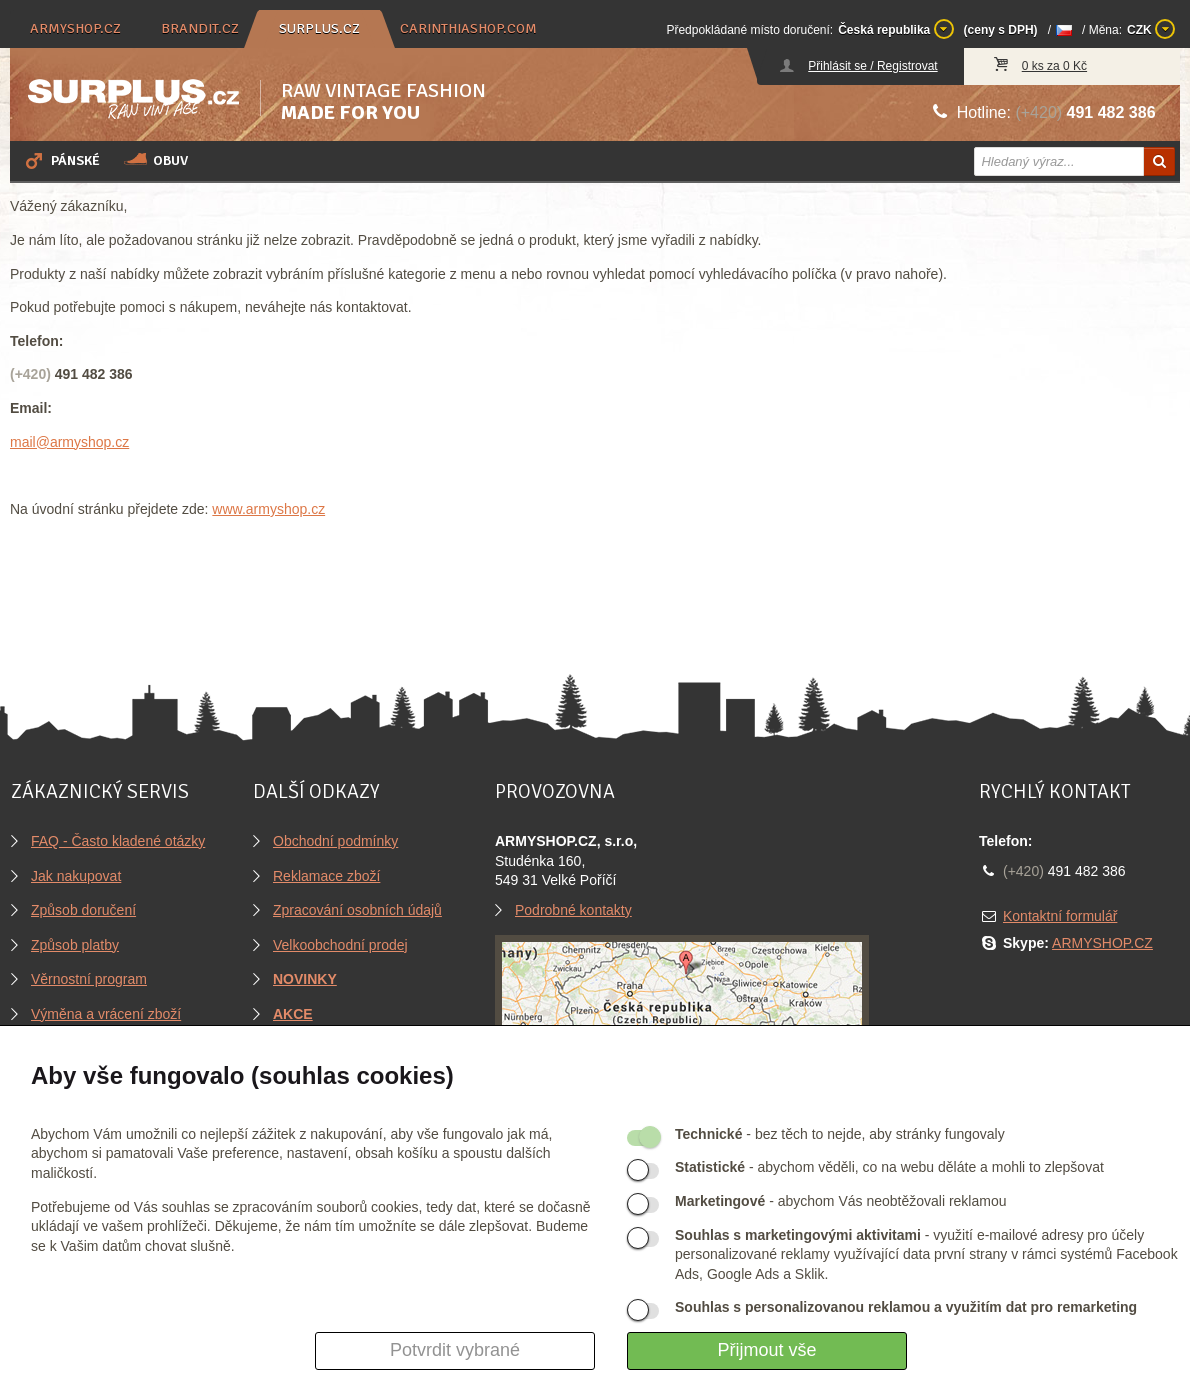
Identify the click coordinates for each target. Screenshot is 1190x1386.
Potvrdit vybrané (455, 1350)
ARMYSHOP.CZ (1102, 943)
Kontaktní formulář (1060, 916)
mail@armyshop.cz (69, 442)
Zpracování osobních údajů (357, 910)
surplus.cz (319, 28)
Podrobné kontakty (573, 910)
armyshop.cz (75, 28)
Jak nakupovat (76, 876)
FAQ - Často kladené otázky (118, 841)
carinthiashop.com (468, 28)
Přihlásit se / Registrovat (872, 66)
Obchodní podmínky (335, 841)
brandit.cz (200, 28)
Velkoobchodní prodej (340, 945)
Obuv (156, 160)
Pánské (61, 160)
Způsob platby (75, 945)
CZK (1151, 29)
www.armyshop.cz (268, 509)
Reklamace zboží (326, 876)
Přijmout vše (766, 1350)
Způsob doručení (83, 910)
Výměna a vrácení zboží (106, 1014)
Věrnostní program (89, 979)
